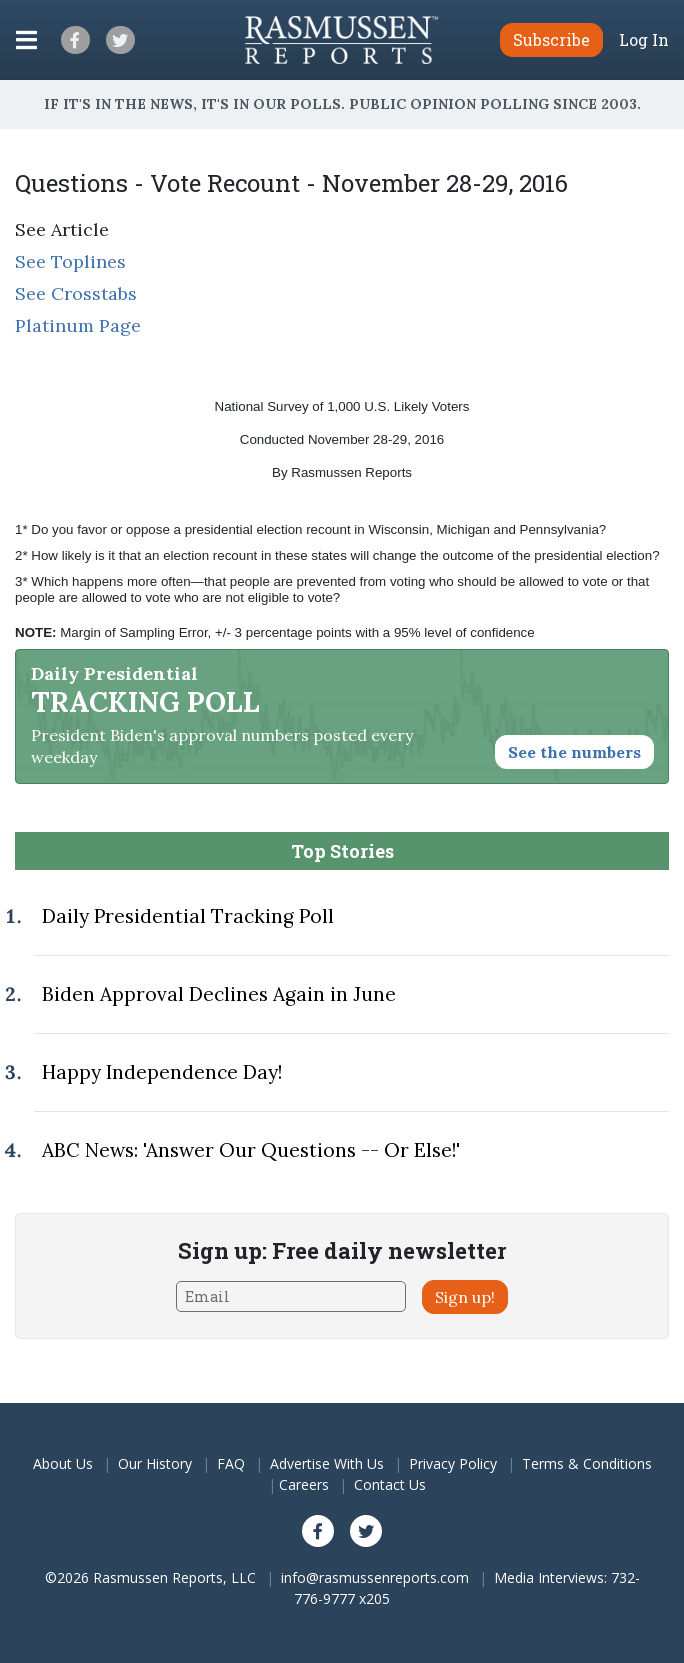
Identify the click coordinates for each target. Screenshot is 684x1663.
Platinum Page (78, 325)
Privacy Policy (453, 1463)
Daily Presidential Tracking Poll (188, 916)
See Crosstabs (76, 293)
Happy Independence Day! (162, 1072)
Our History (155, 1463)
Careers (304, 1484)
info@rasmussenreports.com (375, 1577)
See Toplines (70, 261)
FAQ (231, 1463)
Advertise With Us (327, 1463)
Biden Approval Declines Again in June (219, 994)
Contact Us (390, 1484)
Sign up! (465, 1297)
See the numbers (574, 752)
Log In (644, 40)
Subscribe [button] (551, 39)
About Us (63, 1463)
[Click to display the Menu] (26, 40)
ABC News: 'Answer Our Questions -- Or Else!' (251, 1150)
